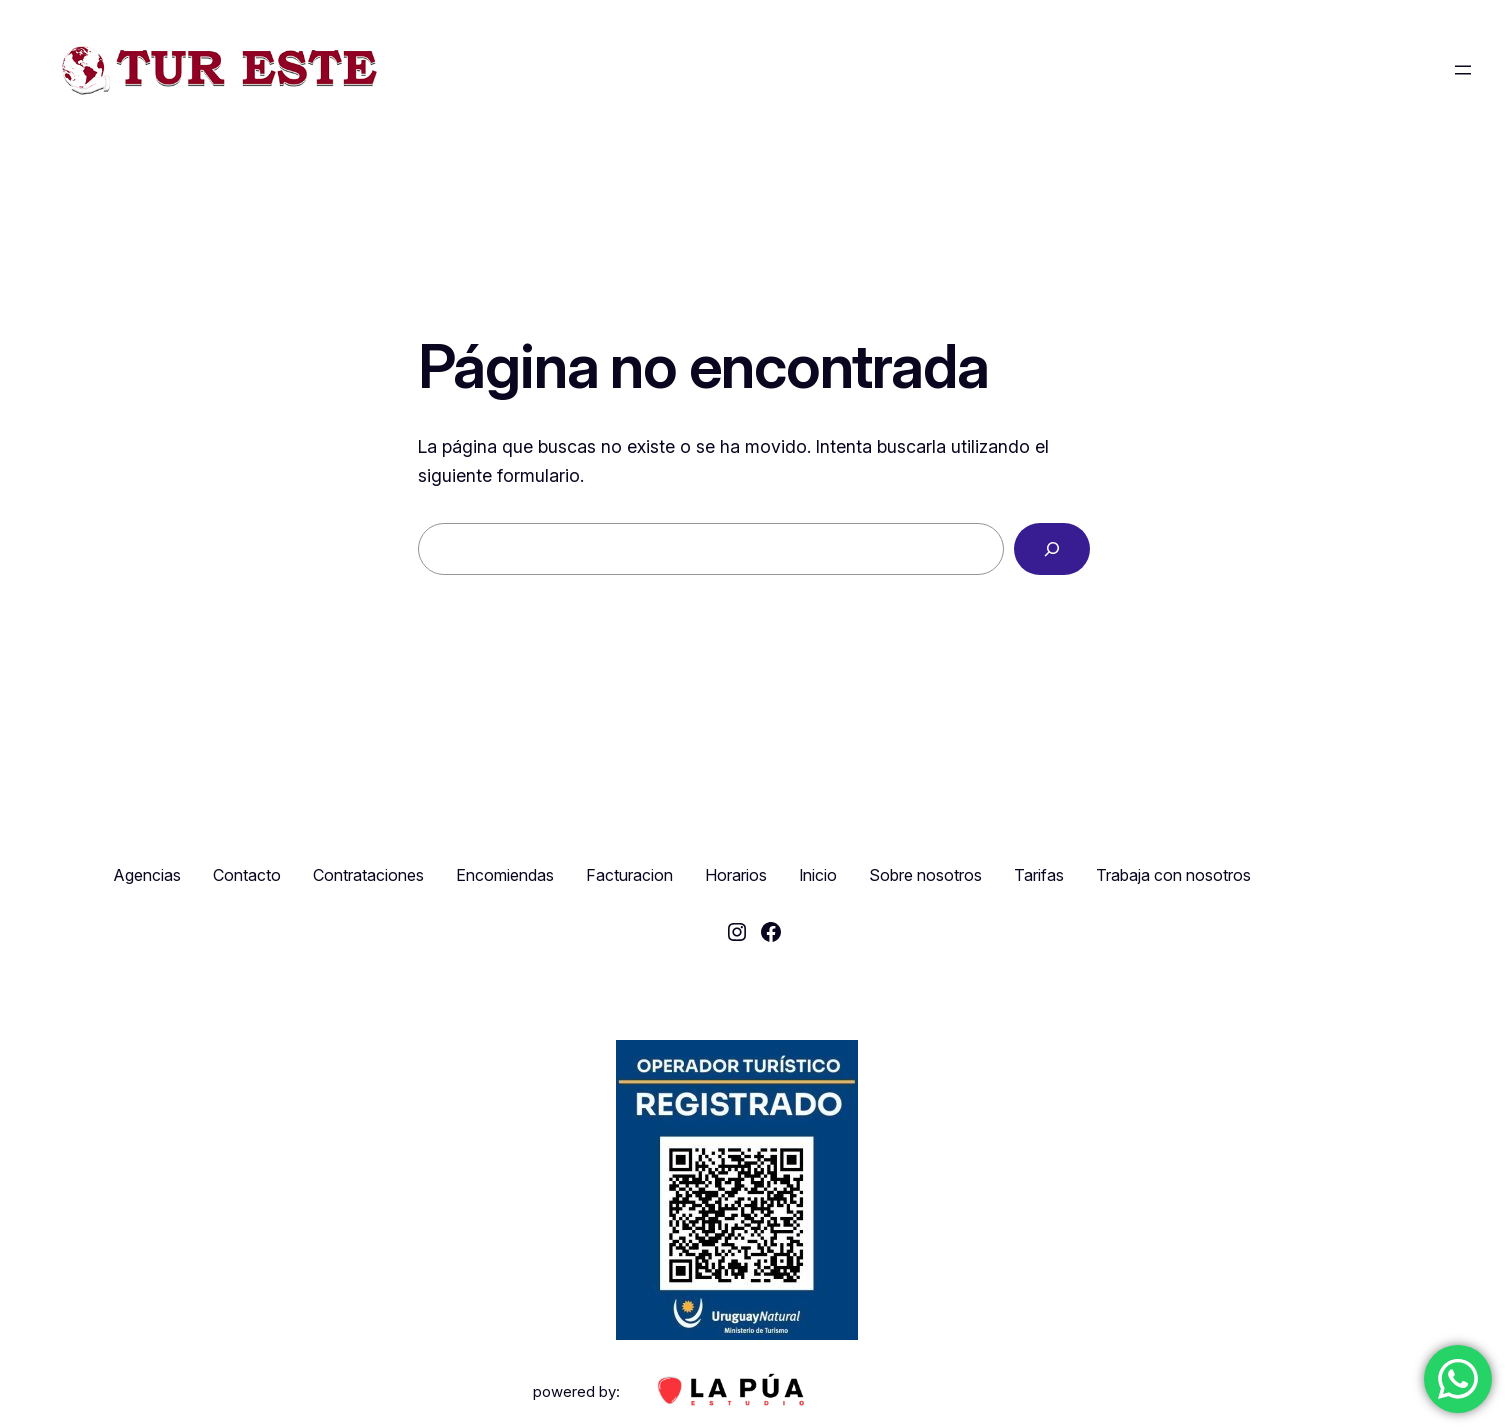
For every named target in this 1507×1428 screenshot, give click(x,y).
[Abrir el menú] (1463, 70)
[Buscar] (1052, 549)
